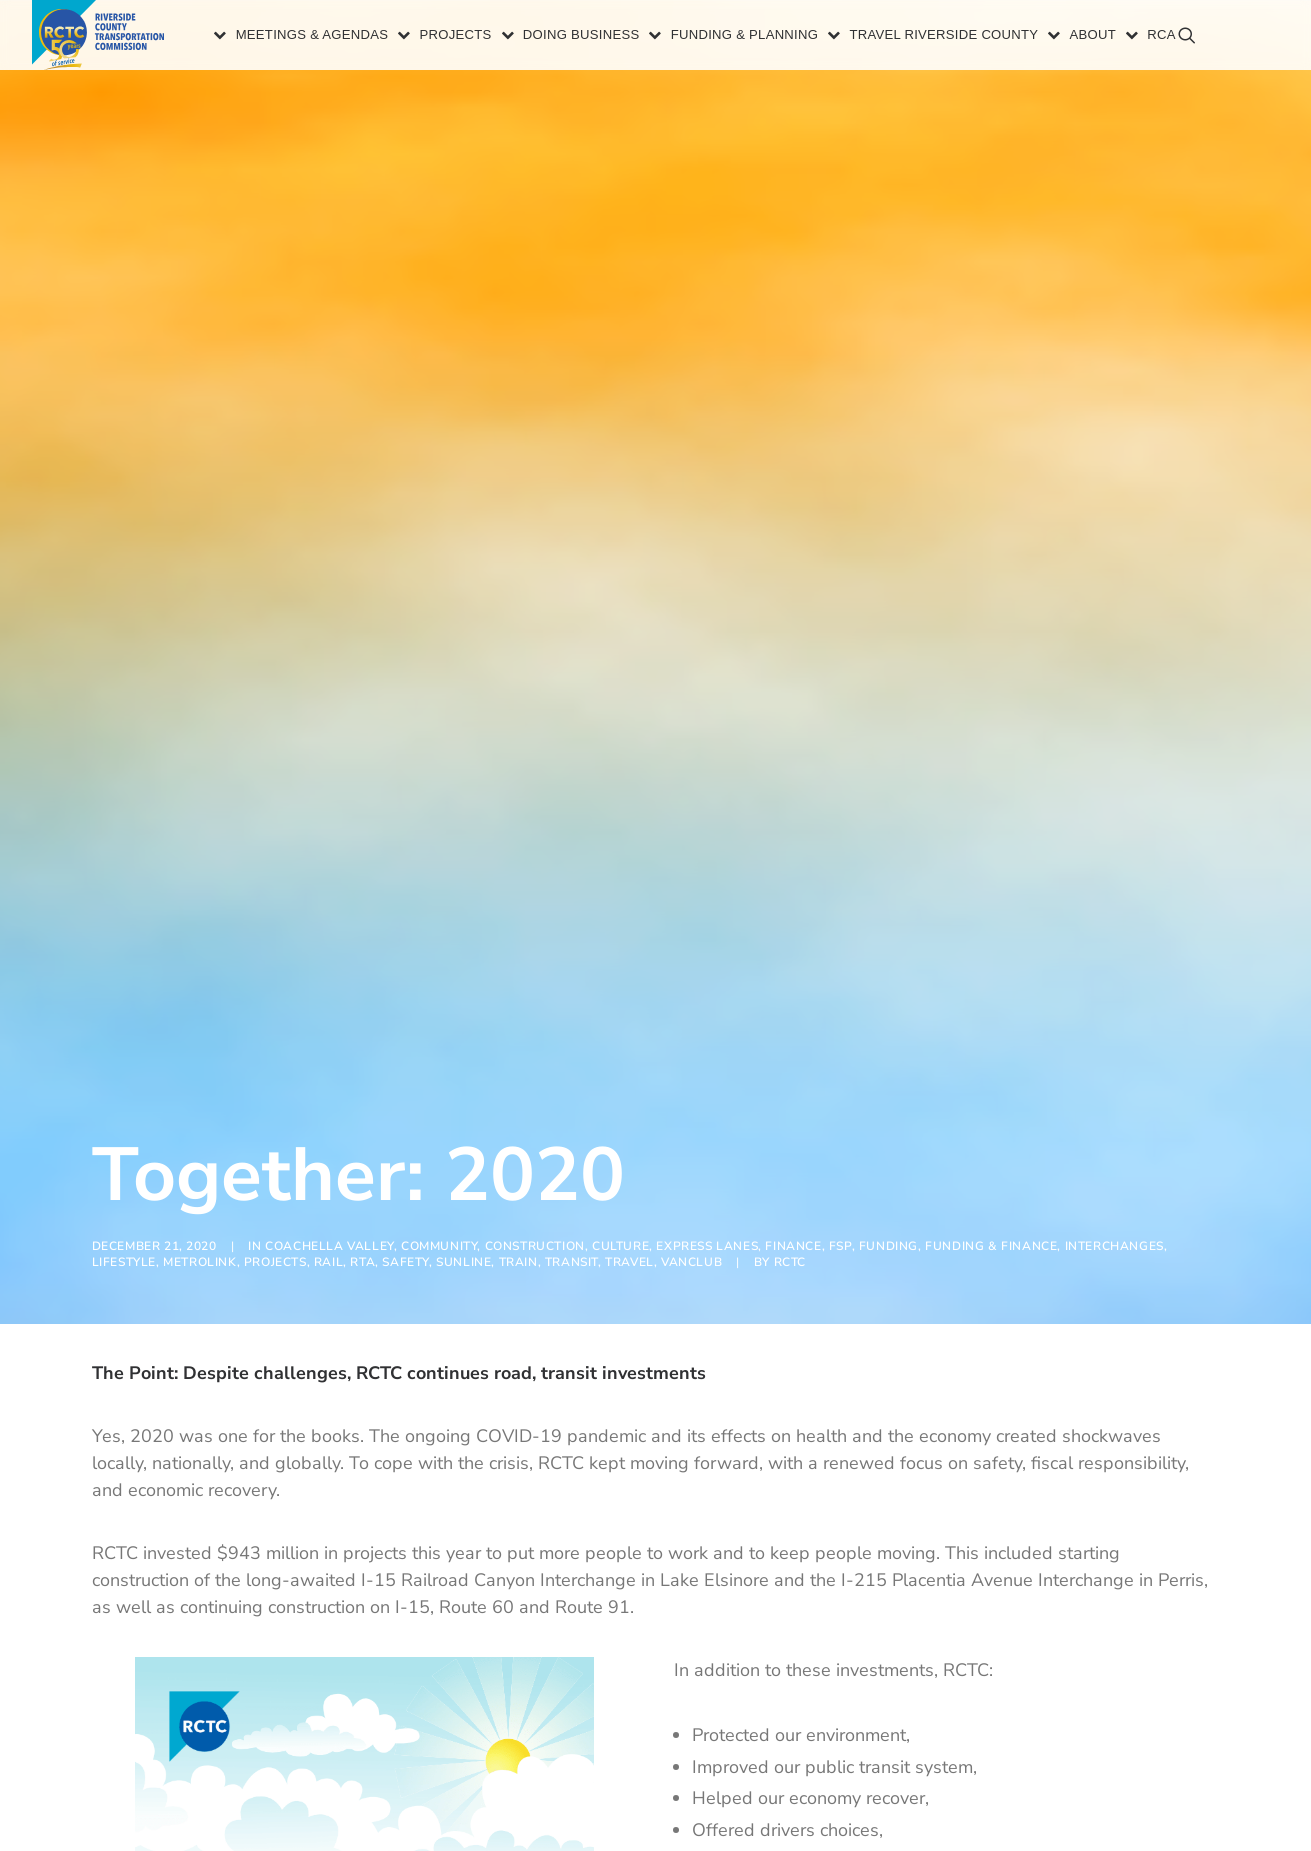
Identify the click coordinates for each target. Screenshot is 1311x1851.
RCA (1135, 37)
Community (439, 1071)
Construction (535, 1071)
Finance (793, 1071)
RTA (362, 1087)
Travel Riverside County (917, 37)
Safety (405, 1087)
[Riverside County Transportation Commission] (103, 37)
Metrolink (199, 1087)
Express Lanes (707, 1071)
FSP (840, 1071)
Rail (328, 1087)
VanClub (691, 1087)
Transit (571, 1087)
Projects (429, 37)
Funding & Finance (991, 1071)
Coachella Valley (329, 1071)
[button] (1261, 45)
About (1066, 37)
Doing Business (555, 37)
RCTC (790, 1087)
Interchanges (1114, 1071)
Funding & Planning (718, 37)
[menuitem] (275, 37)
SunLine (463, 1087)
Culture (620, 1071)
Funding (888, 1071)
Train (518, 1087)
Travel (629, 1087)
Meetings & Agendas (285, 37)
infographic (965, 1783)
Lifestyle (124, 1087)
